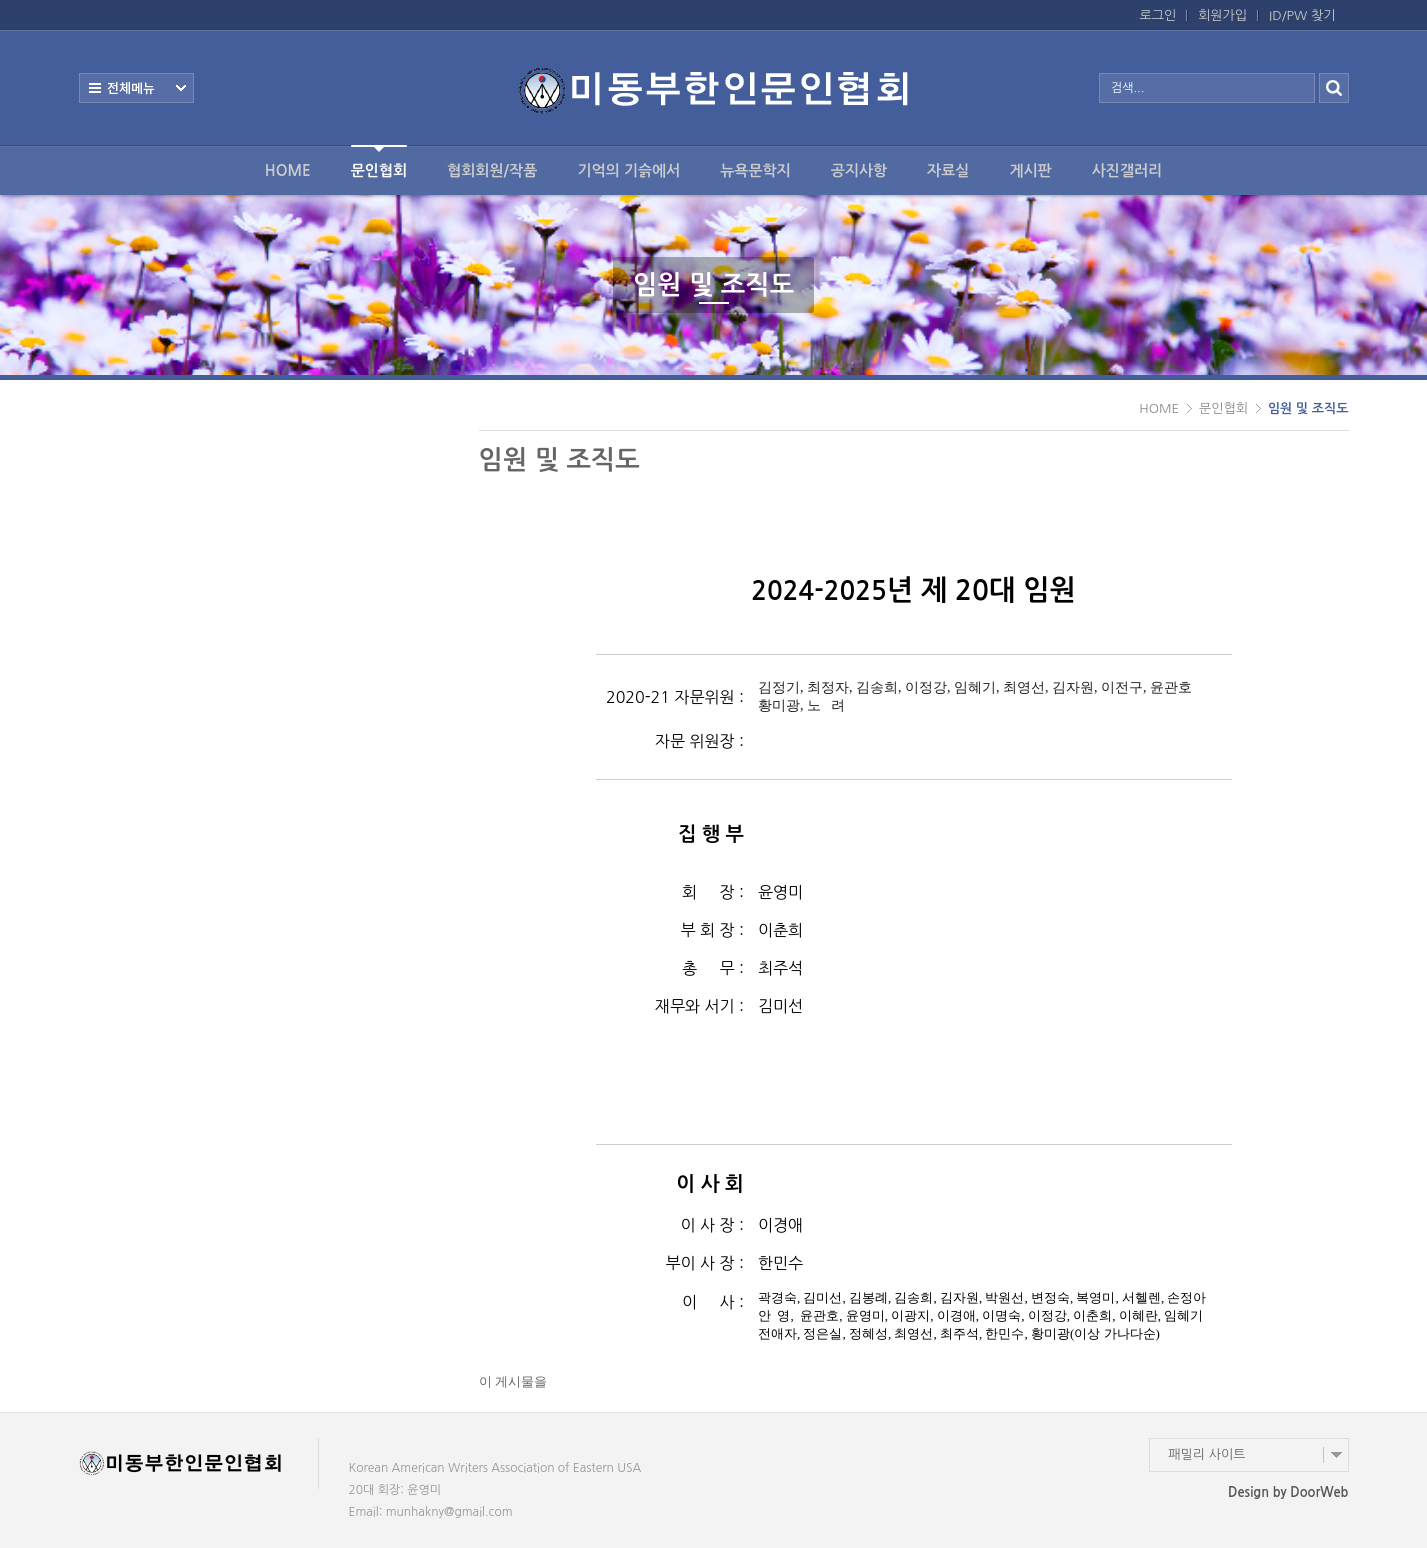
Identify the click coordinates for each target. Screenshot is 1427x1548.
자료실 (948, 170)
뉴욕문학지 (755, 170)
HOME (288, 170)
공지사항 (859, 170)
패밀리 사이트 (1207, 1454)
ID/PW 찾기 (1302, 15)
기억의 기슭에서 (628, 170)
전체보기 (136, 88)
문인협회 (379, 161)
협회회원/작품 (492, 170)
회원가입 (1222, 15)
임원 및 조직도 (1308, 408)
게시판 (1030, 170)
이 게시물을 (513, 1381)
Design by (1288, 1492)
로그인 (1158, 15)
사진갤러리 (1127, 170)
